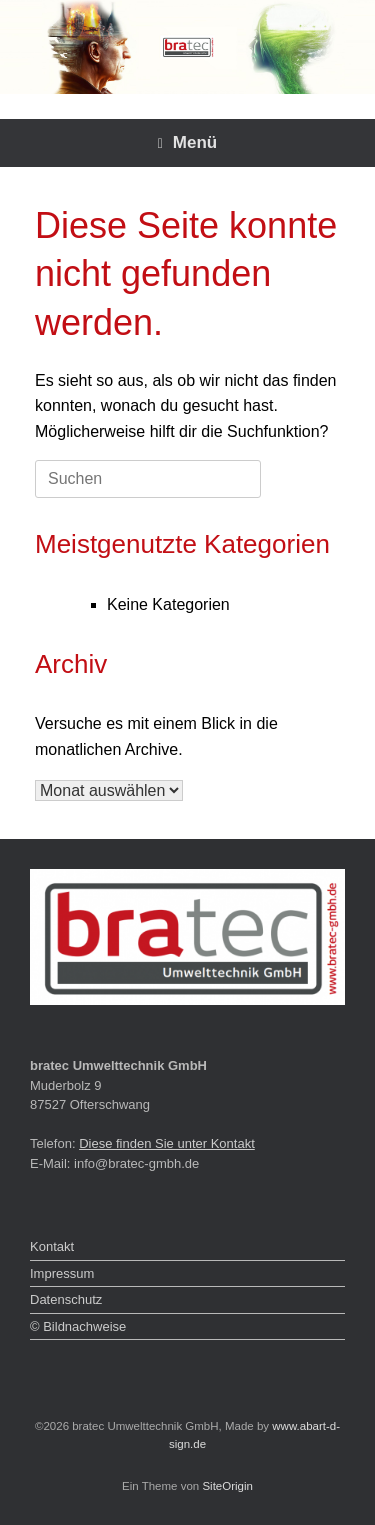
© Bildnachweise (78, 1326)
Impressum (62, 1273)
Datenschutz (66, 1299)
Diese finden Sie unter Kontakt (167, 1143)
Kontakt (52, 1246)
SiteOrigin (227, 1486)
